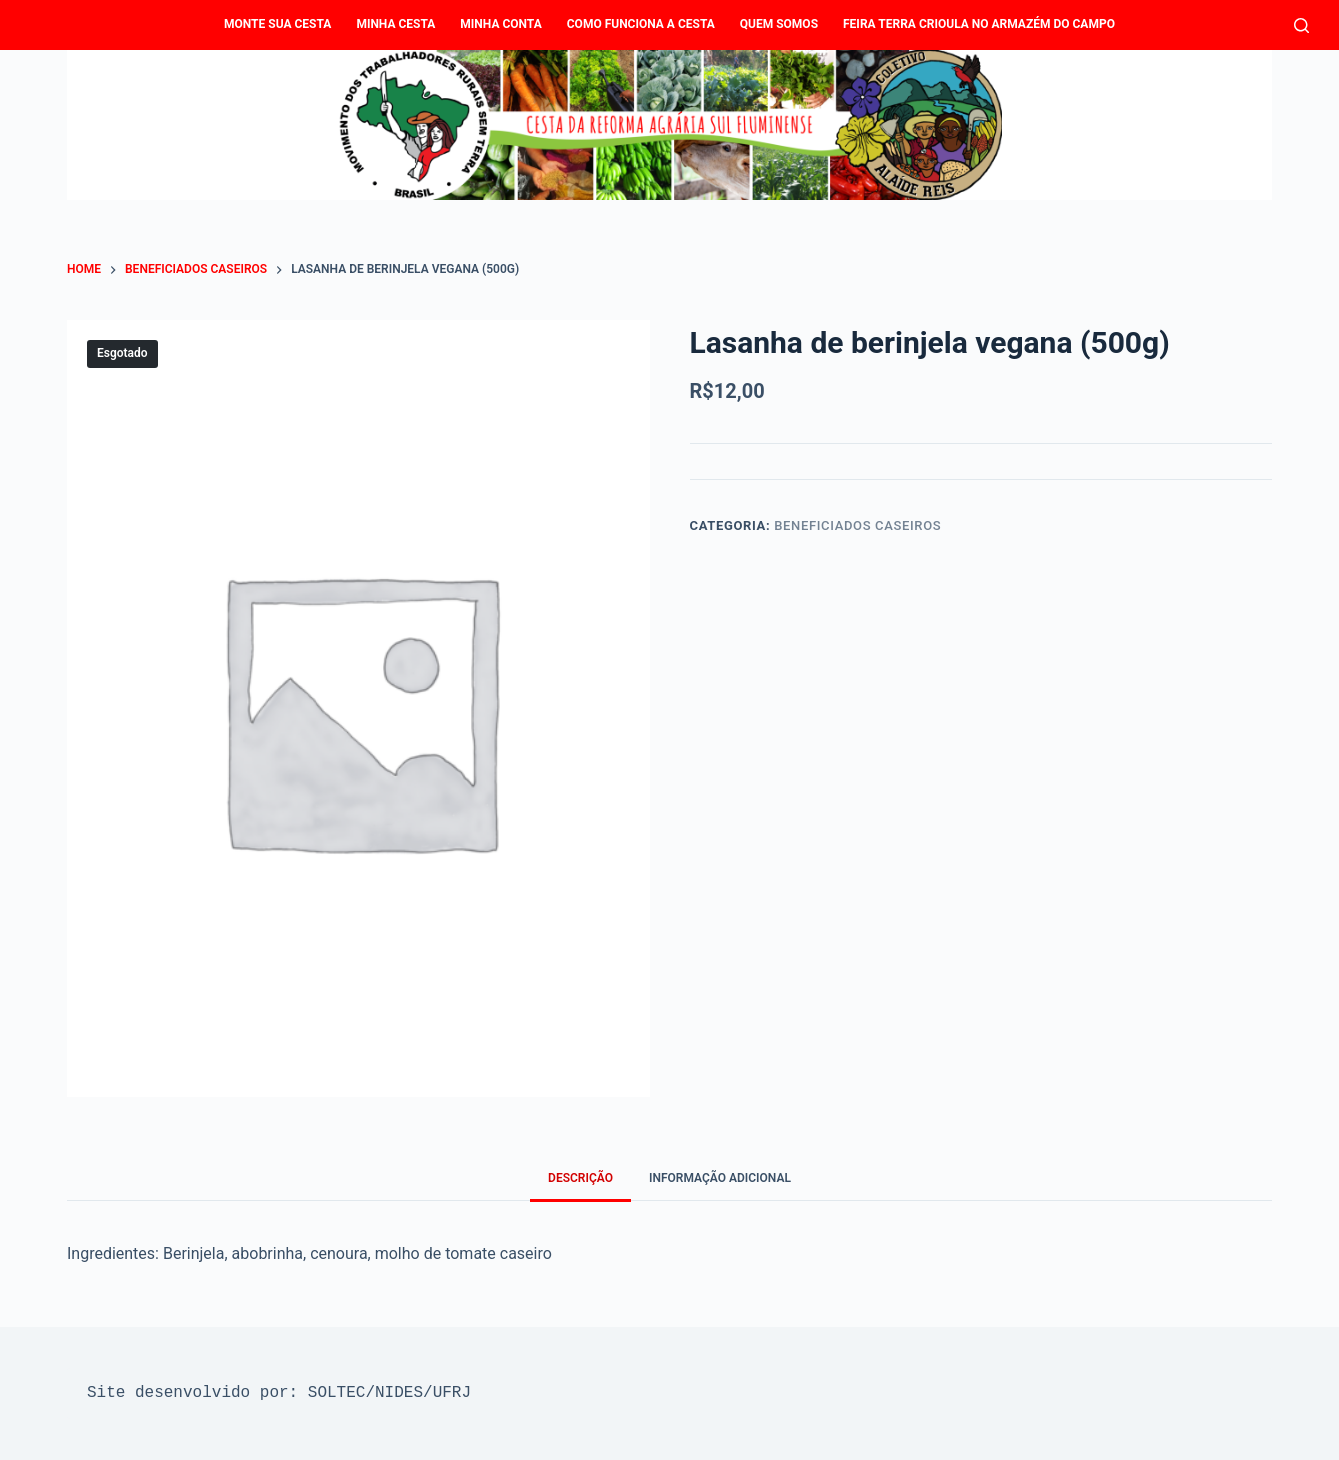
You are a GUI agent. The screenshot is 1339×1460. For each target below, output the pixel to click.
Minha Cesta (395, 24)
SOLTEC (337, 1393)
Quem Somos (779, 24)
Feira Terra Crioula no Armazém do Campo (979, 24)
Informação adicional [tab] (720, 1178)
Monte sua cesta (277, 24)
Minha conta (500, 24)
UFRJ (452, 1393)
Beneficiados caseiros (857, 525)
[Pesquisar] (1301, 25)
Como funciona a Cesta (641, 24)
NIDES (399, 1393)
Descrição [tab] (580, 1178)
